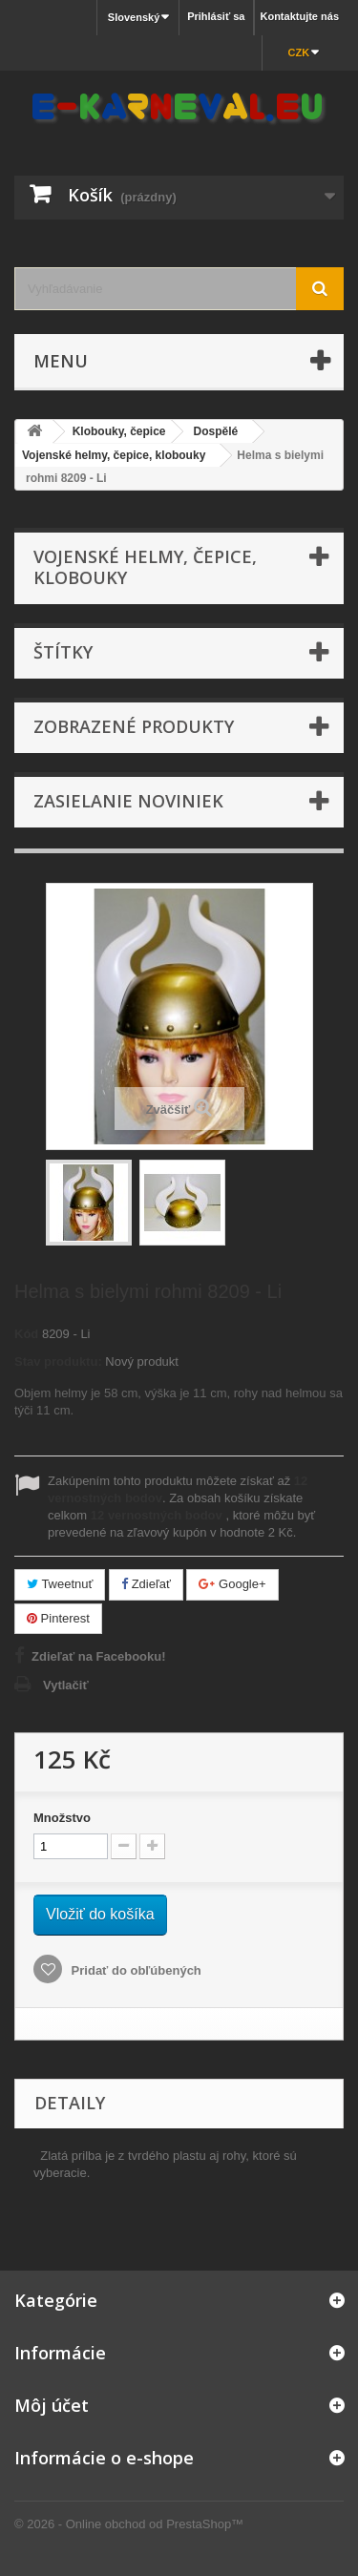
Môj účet (51, 2405)
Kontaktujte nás (299, 16)
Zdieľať (146, 1584)
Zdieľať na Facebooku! (99, 1656)
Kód (26, 1334)
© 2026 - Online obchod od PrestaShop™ (128, 2524)
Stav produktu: (58, 1361)
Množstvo (62, 1818)
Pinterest (58, 1618)
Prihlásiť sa (215, 16)
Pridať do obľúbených (134, 1970)
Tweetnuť (60, 1584)
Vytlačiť (66, 1685)
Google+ (232, 1584)
